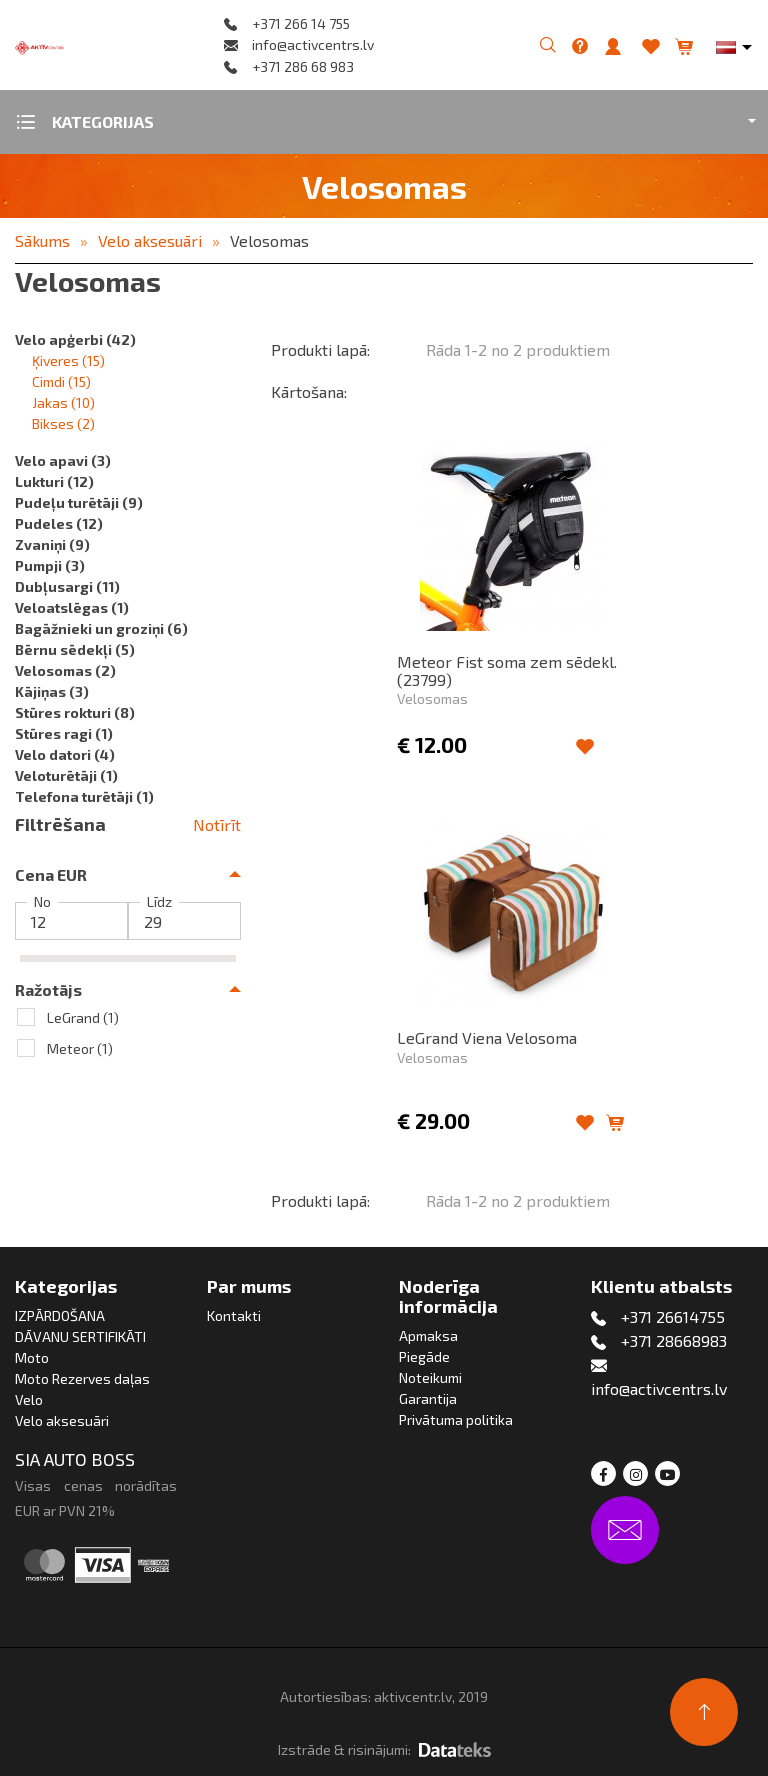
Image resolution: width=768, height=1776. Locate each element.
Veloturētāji (66, 775)
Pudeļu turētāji (79, 502)
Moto (32, 1357)
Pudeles (59, 523)
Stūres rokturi (75, 712)
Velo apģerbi (75, 339)
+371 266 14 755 (301, 23)
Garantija (428, 1398)
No (42, 902)
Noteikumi (430, 1377)
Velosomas (269, 240)
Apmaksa (428, 1335)
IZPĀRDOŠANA (60, 1315)
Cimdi (61, 381)
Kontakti (234, 1315)
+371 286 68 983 (303, 66)
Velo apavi (63, 460)
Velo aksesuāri (150, 240)
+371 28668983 (674, 1340)
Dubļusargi (67, 586)
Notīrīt (217, 824)
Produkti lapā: (320, 349)
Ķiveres (68, 360)
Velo (29, 1399)
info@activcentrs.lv (313, 44)
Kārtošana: (309, 391)
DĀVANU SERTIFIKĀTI (80, 1336)
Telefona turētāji (84, 796)
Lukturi (54, 481)
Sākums (42, 240)
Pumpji (50, 565)
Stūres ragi (64, 733)
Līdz (159, 902)
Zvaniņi (52, 544)
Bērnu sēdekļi (75, 649)
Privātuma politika (456, 1419)
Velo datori (65, 754)
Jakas (63, 402)
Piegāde (424, 1356)
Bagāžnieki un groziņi (101, 628)
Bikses (63, 423)
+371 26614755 (673, 1316)
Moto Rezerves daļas (82, 1378)
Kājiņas (52, 691)
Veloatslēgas (72, 607)
